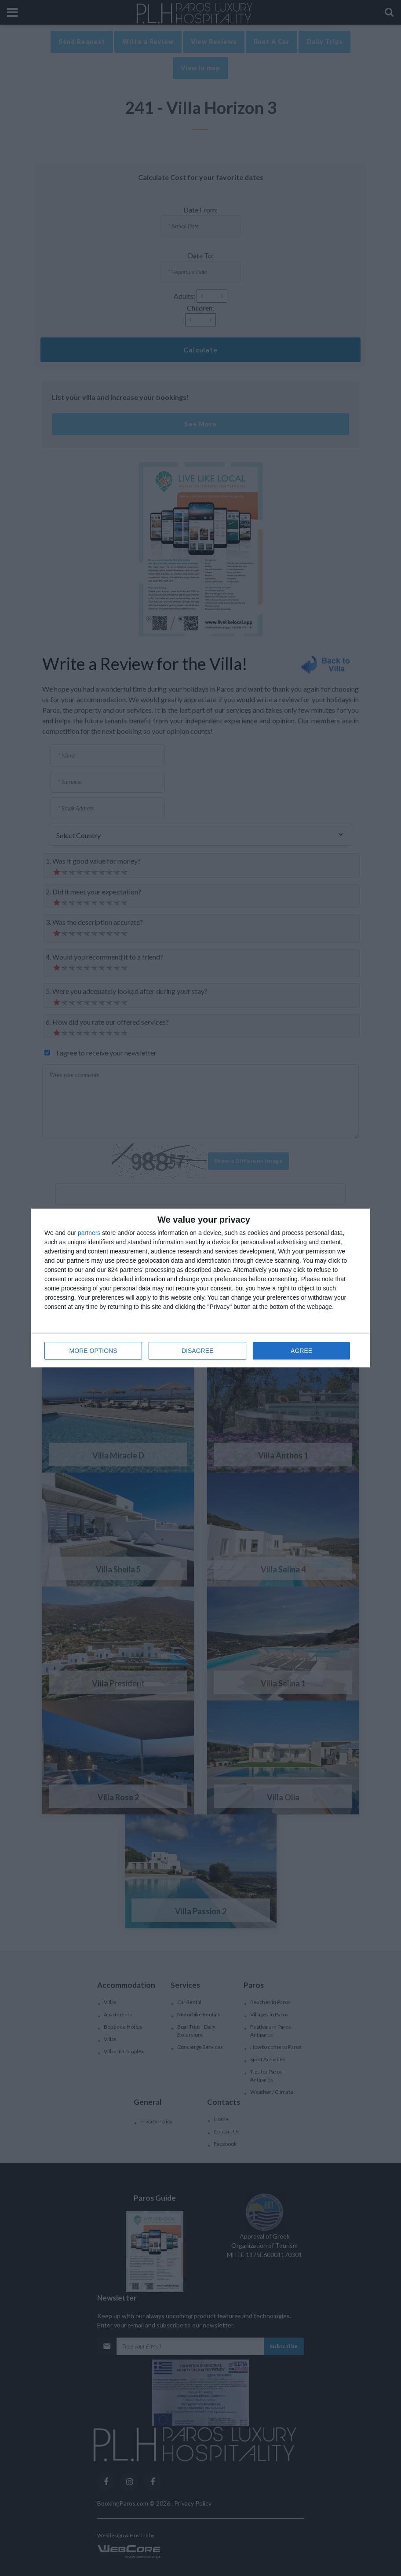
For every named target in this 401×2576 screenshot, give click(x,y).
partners (89, 1233)
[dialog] (200, 1288)
